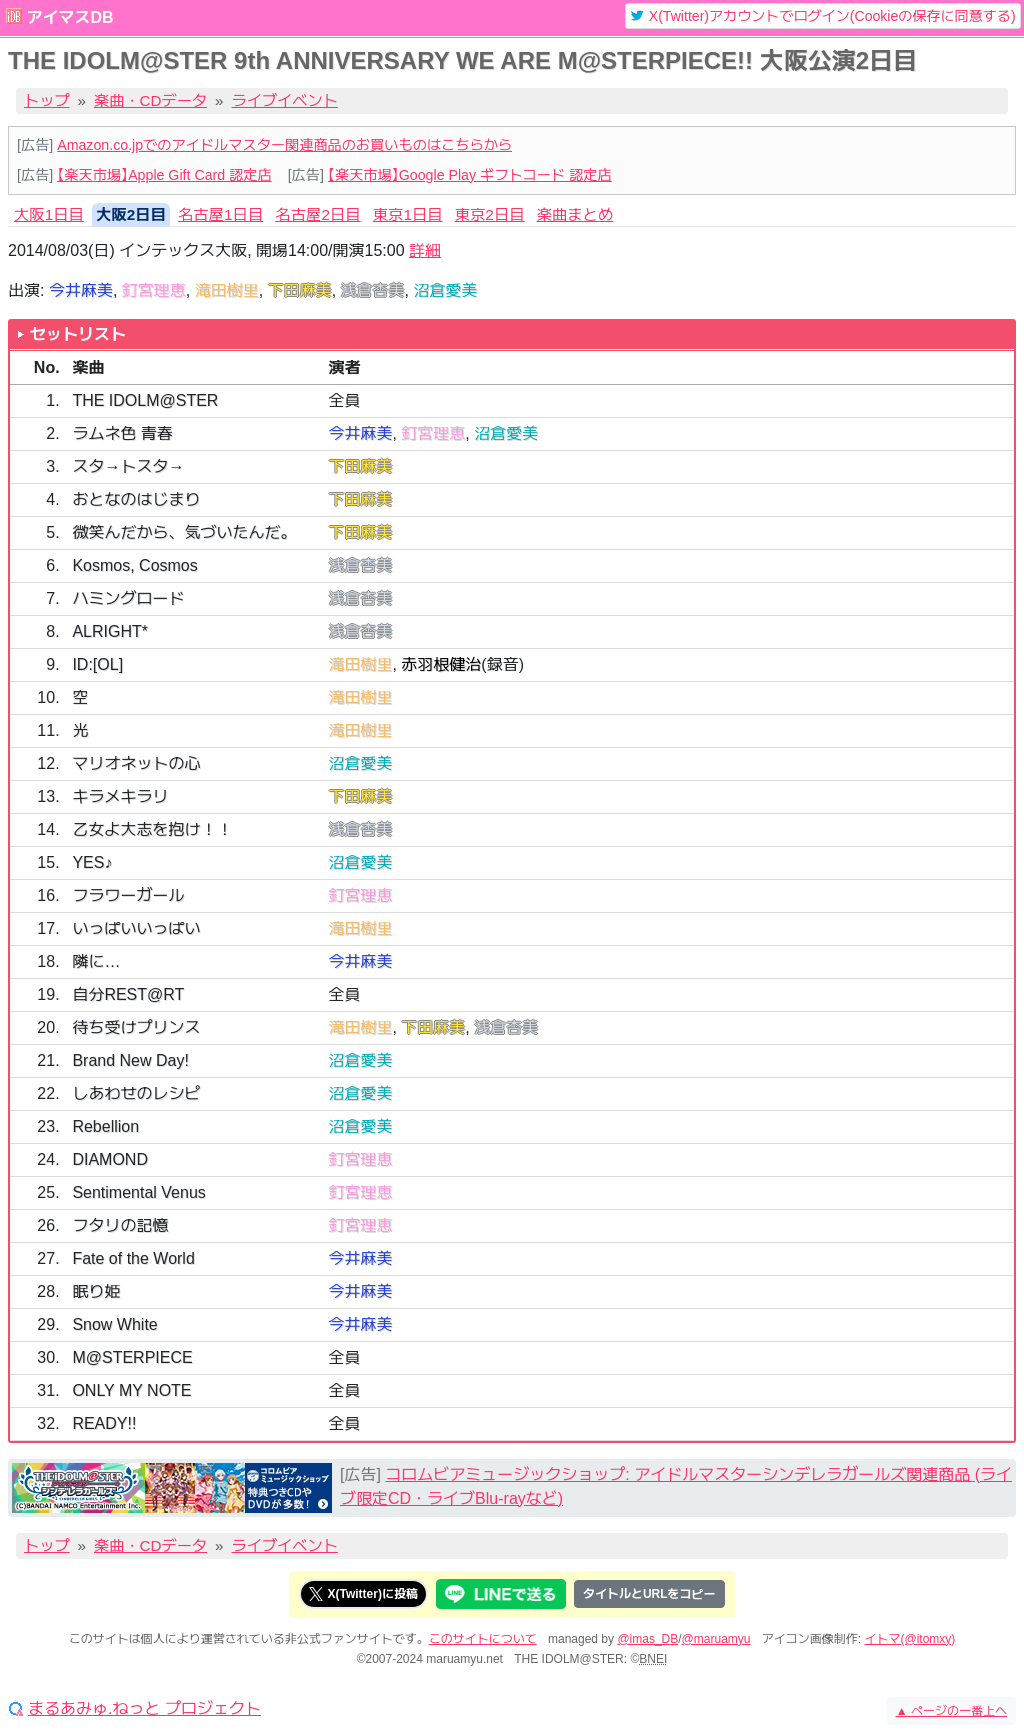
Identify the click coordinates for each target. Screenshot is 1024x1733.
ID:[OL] (97, 664)
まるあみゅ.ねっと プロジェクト (144, 1709)
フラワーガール (128, 895)
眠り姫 (96, 1291)
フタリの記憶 (120, 1225)
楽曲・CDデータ (150, 100)
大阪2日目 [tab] (131, 214)
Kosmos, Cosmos (134, 565)
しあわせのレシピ (136, 1093)
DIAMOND (110, 1159)
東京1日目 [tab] (408, 214)
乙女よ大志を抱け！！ (152, 829)
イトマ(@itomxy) (910, 1639)
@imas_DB (647, 1639)
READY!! (104, 1423)
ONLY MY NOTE (131, 1390)
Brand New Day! (130, 1060)
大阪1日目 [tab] (49, 214)
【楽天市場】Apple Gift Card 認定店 (164, 175)
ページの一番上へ (951, 1711)
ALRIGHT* (110, 631)
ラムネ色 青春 (122, 433)
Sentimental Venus (138, 1192)
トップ (47, 100)
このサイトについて (483, 1639)
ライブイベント (285, 100)
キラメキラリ (120, 796)
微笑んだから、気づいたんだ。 (184, 532)
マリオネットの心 (136, 763)
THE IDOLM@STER (145, 400)
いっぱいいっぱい (136, 928)
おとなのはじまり (136, 499)
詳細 (425, 250)
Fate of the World (133, 1258)
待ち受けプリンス (136, 1027)
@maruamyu (716, 1639)
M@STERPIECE (132, 1357)
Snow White (114, 1324)
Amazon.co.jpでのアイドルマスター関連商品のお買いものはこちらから (284, 145)
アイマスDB (69, 17)
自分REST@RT (128, 994)
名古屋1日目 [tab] (220, 214)
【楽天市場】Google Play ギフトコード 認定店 (470, 175)
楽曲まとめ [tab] (575, 214)
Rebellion (105, 1126)
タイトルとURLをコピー (649, 1594)
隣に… (96, 961)
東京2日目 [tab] (490, 214)
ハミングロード (128, 598)
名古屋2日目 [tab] (317, 214)
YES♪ (92, 862)
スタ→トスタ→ (128, 466)
